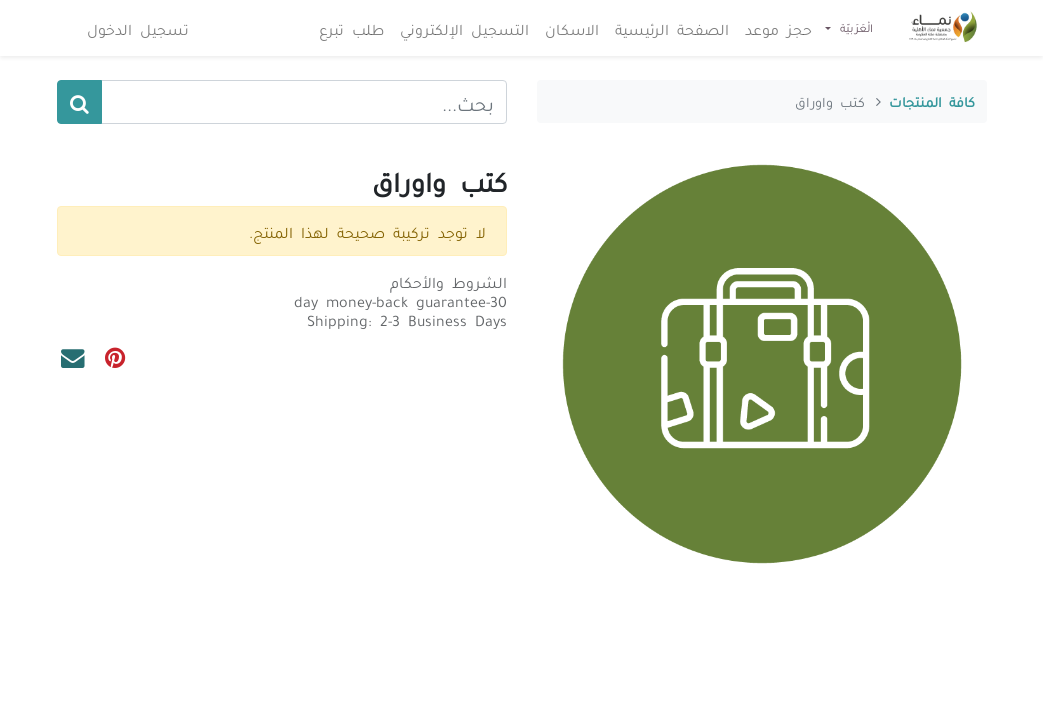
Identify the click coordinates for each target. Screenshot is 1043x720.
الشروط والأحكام (448, 281)
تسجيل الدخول (140, 28)
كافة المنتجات (932, 100)
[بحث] (79, 102)
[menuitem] (777, 28)
